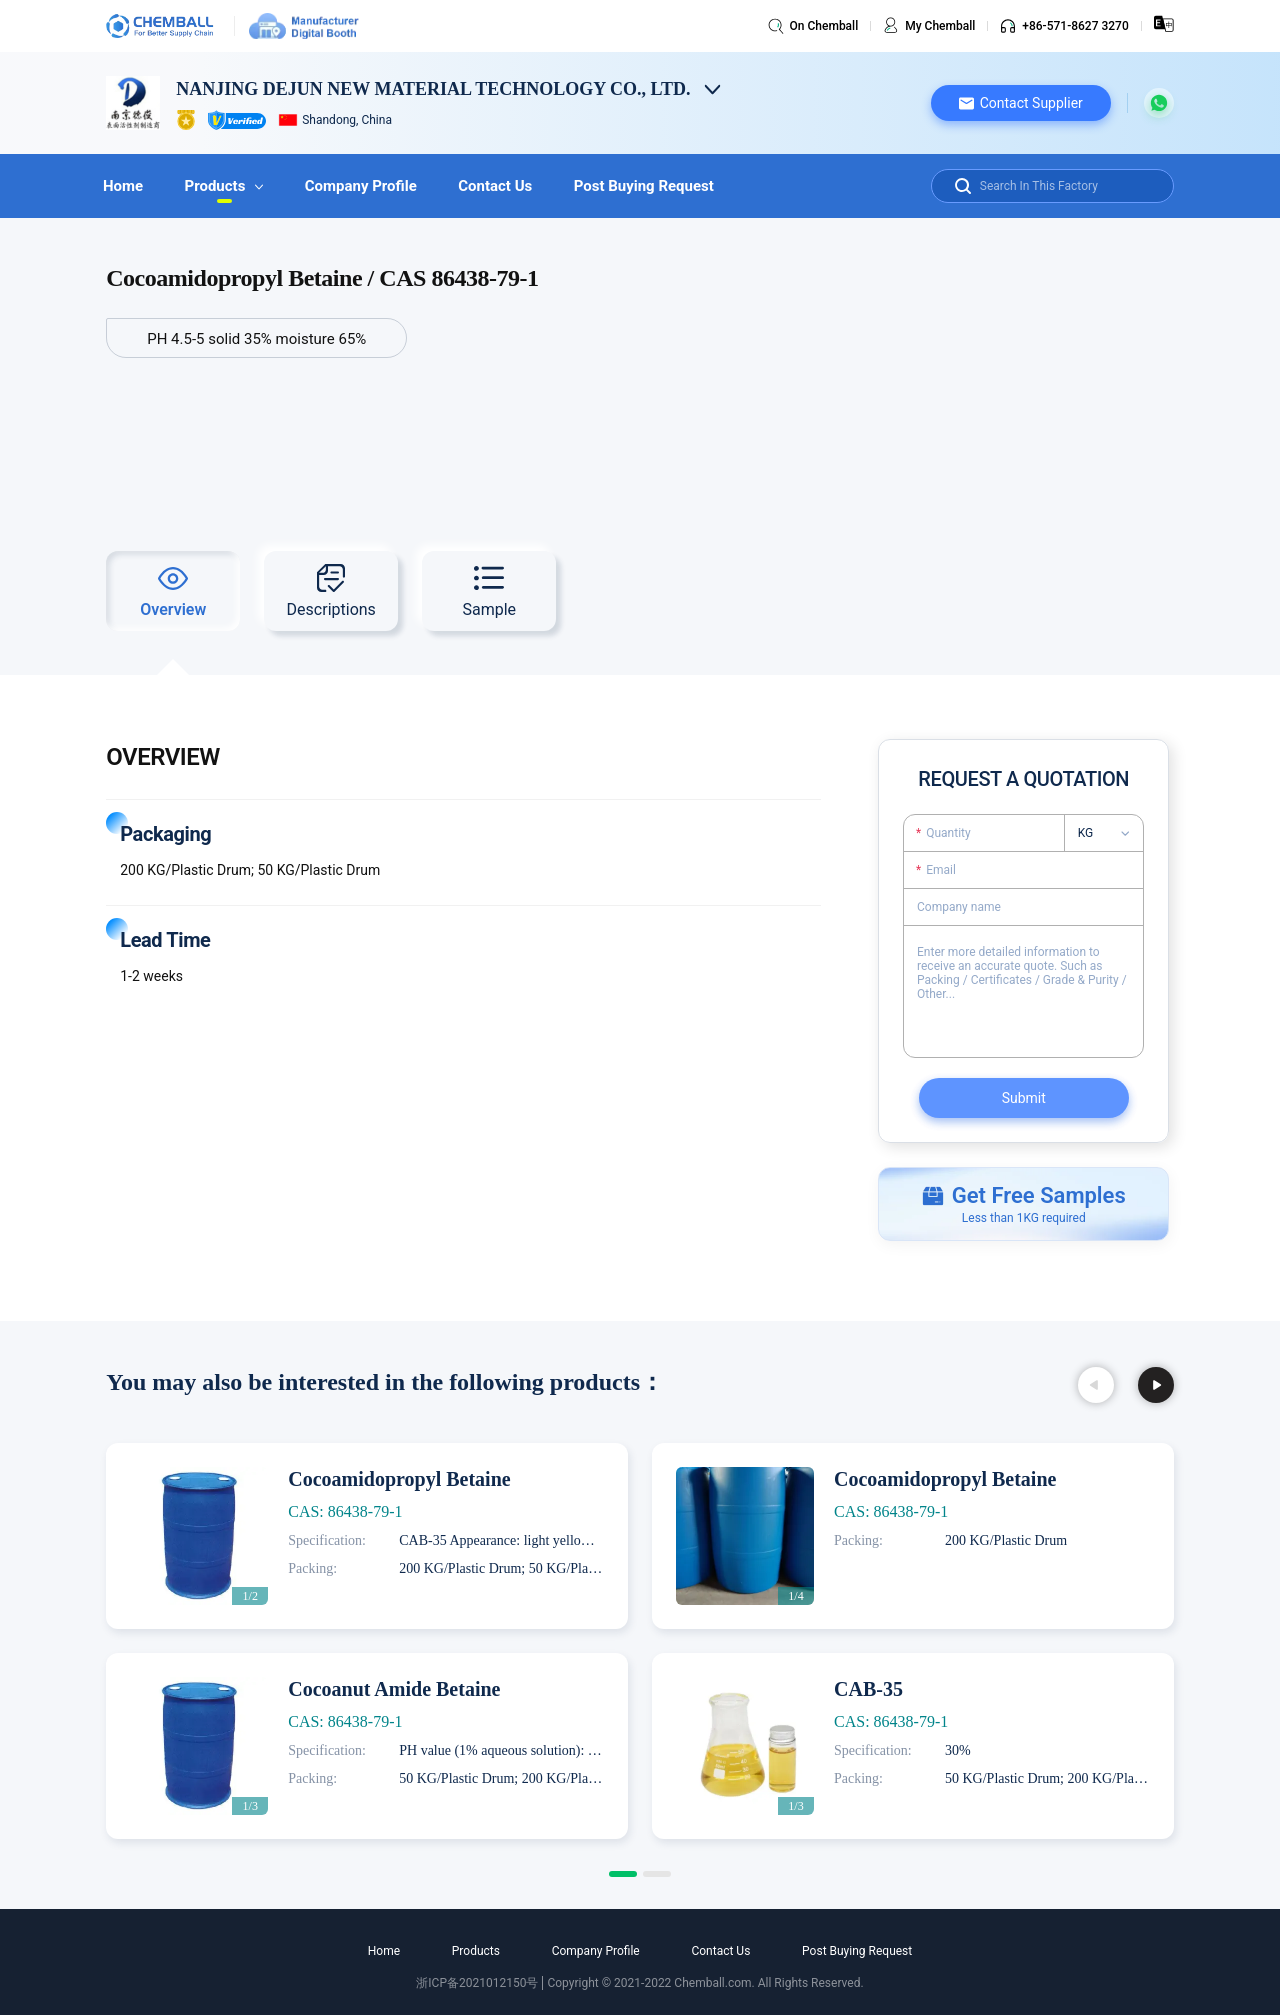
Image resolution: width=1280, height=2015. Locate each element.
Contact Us (518, 186)
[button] (1021, 103)
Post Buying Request (673, 186)
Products (233, 186)
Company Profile (377, 186)
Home (126, 186)
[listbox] (1110, 833)
